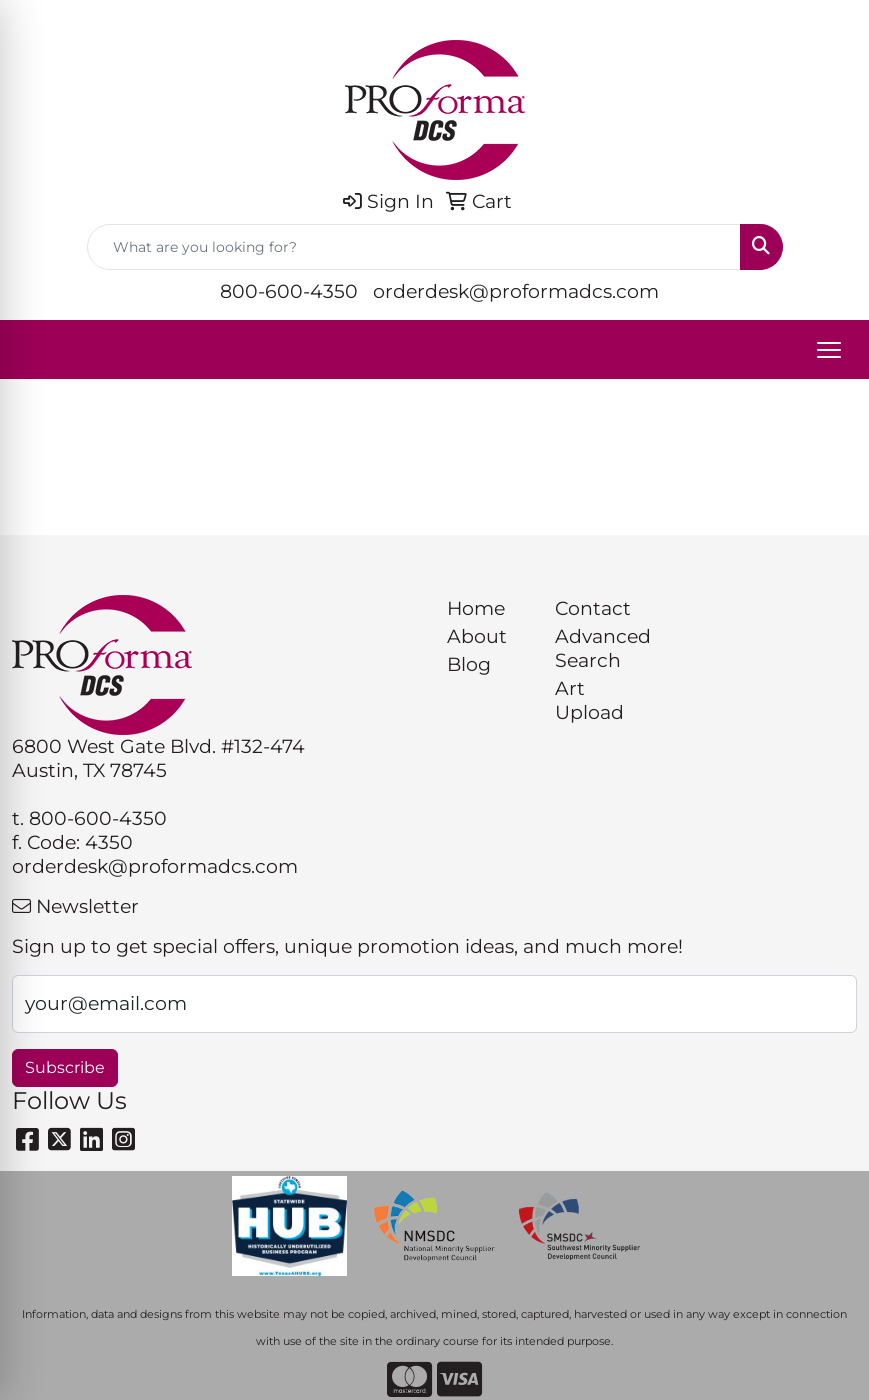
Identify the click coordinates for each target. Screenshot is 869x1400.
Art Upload (589, 700)
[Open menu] (829, 350)
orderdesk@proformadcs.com (516, 291)
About (477, 636)
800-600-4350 (289, 291)
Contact (593, 608)
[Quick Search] (414, 247)
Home (476, 608)
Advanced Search (597, 648)
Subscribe (65, 1067)
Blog (469, 664)
